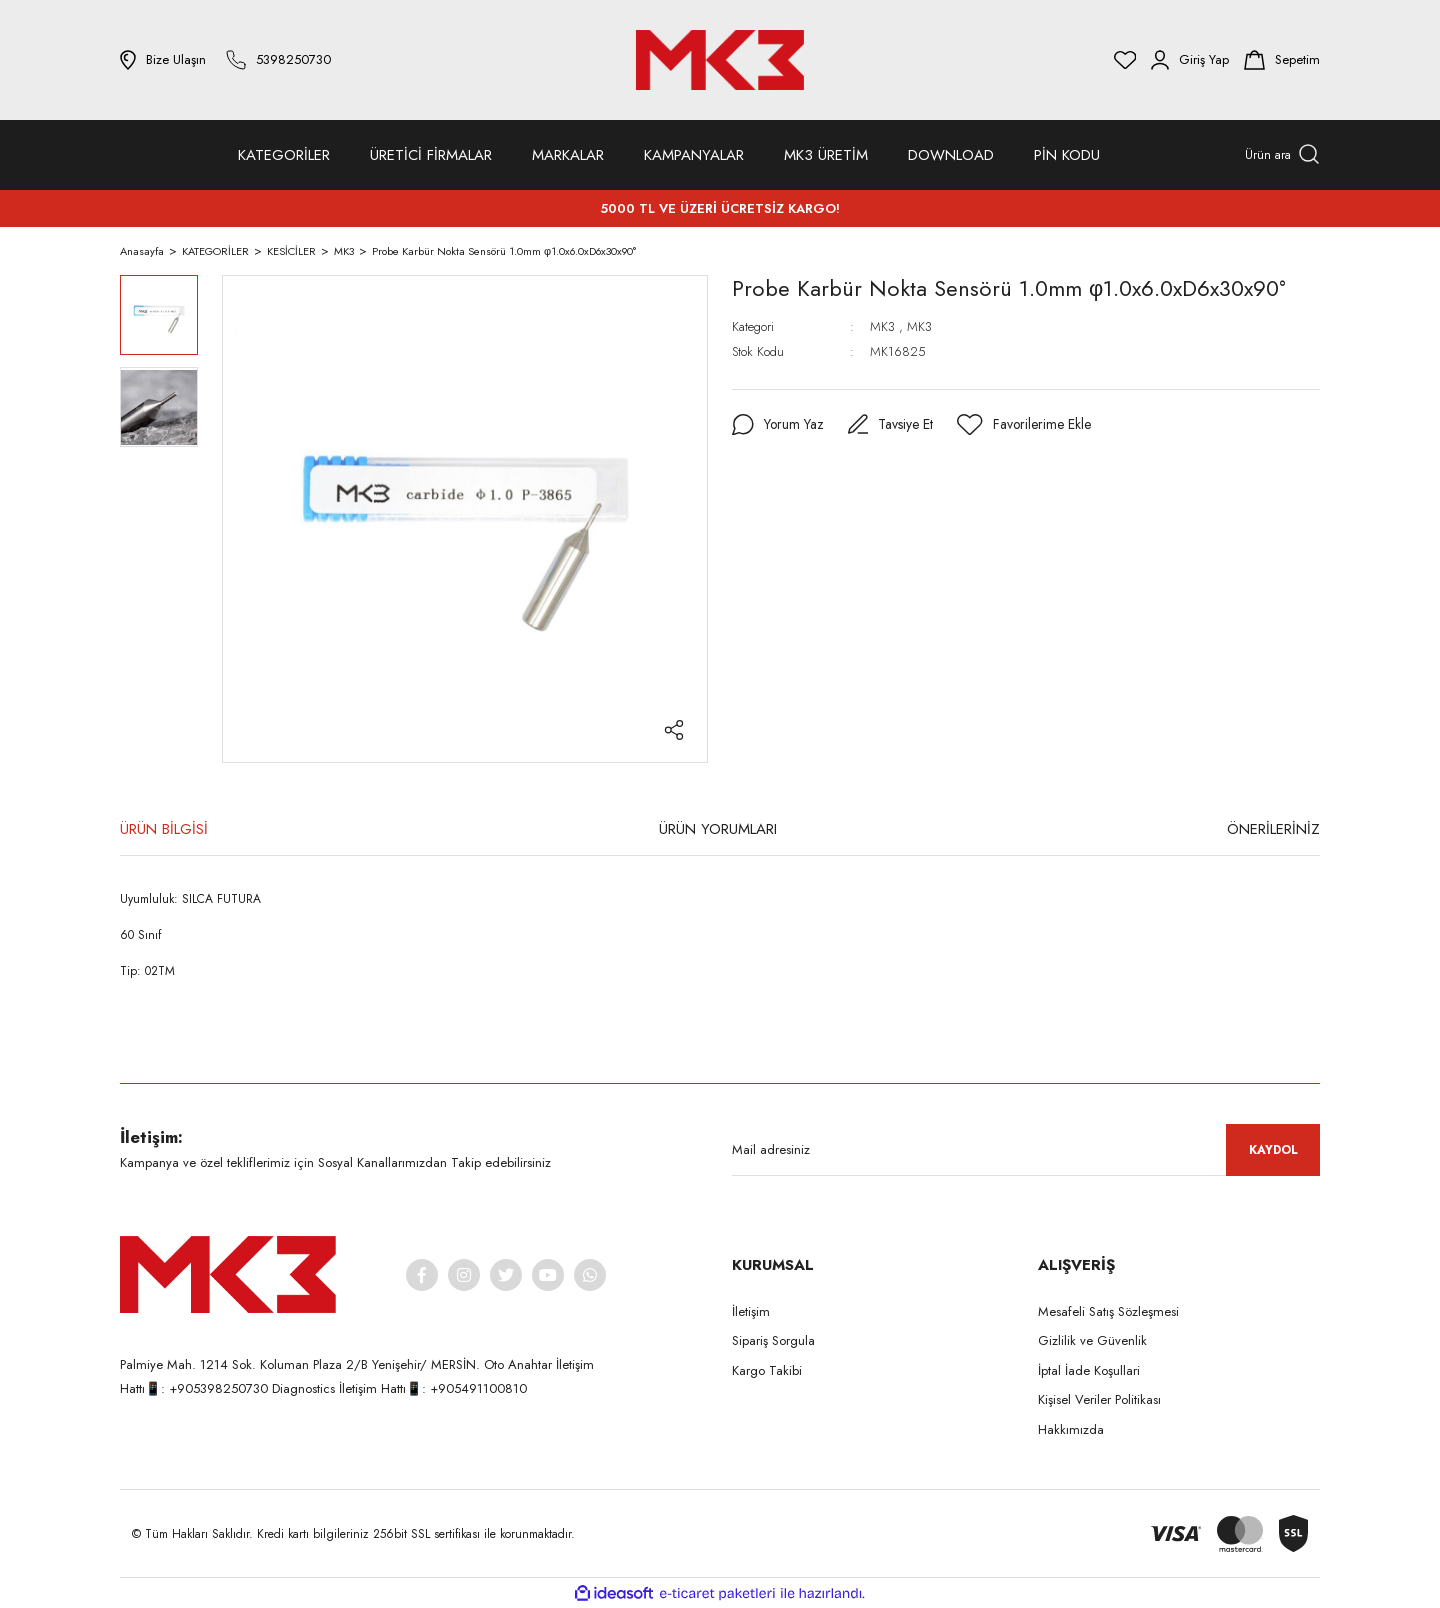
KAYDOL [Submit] (1273, 1150)
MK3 (882, 326)
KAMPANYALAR (694, 155)
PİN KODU (1067, 155)
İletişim (751, 1311)
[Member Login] (1190, 60)
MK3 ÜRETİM (826, 155)
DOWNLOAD (951, 155)
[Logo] (720, 60)
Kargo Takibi (767, 1370)
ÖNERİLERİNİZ (1273, 829)
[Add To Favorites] (1025, 425)
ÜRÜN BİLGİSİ (164, 829)
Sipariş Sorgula (773, 1340)
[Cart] (1282, 60)
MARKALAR (568, 155)
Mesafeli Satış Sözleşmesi (1108, 1311)
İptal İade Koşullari (1089, 1370)
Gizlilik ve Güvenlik (1092, 1340)
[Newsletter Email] (1026, 1150)
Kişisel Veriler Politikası (1099, 1399)
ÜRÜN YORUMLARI (718, 829)
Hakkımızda (1071, 1429)
